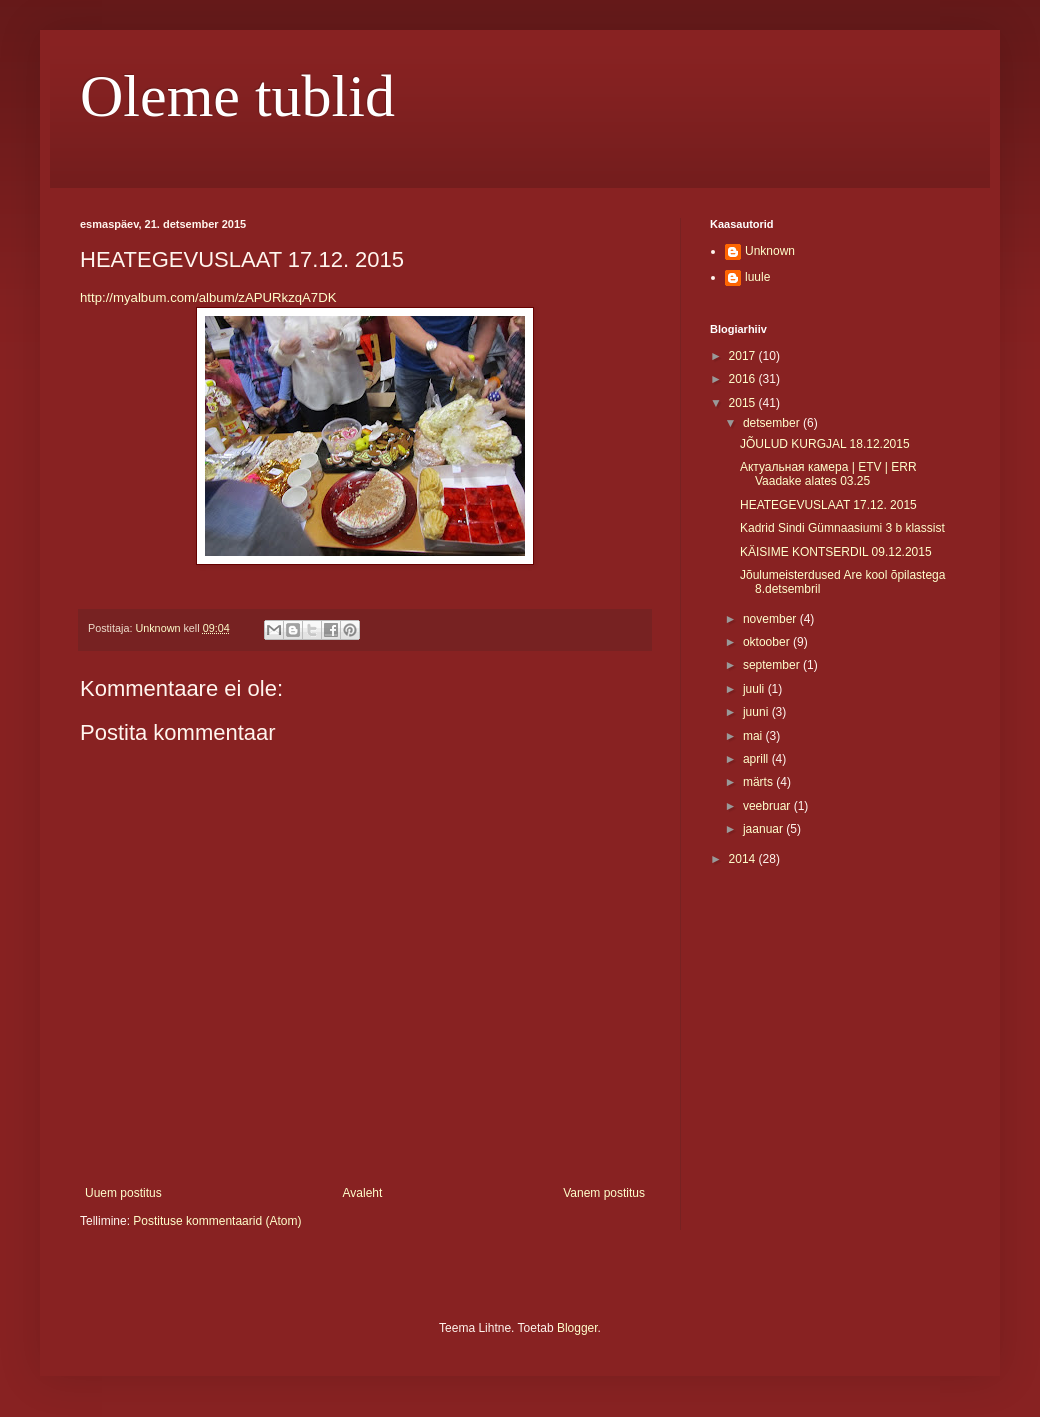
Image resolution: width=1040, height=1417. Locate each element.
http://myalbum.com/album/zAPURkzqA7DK (208, 297)
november (771, 619)
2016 (744, 379)
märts (759, 782)
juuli (755, 689)
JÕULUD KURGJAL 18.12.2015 (825, 444)
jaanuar (764, 829)
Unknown (770, 251)
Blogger (577, 1328)
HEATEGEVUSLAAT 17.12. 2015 (828, 505)
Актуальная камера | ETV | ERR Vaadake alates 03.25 (828, 474)
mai (754, 736)
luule (757, 277)
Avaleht (363, 1193)
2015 (744, 403)
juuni (757, 712)
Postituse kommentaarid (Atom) (217, 1221)
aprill (757, 759)
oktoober (768, 642)
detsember (773, 423)
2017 (744, 356)
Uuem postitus (123, 1193)
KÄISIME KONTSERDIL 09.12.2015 (836, 552)
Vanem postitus (604, 1193)
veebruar (768, 806)
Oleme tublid (237, 96)
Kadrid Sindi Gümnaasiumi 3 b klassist (842, 528)
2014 (744, 859)
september (773, 665)
